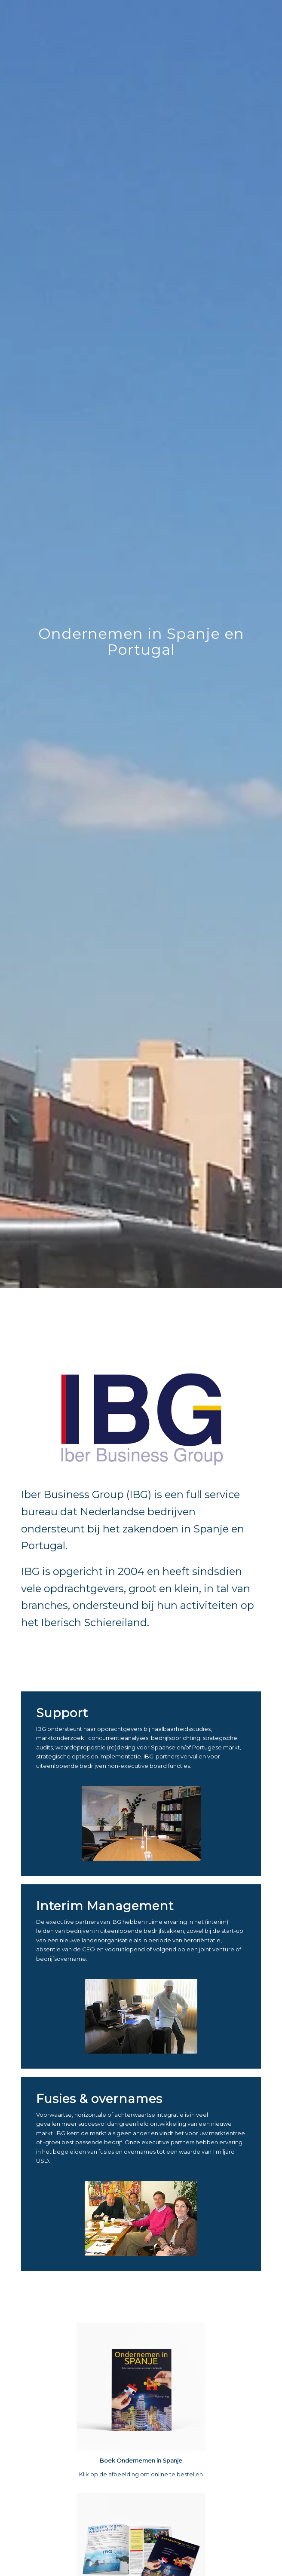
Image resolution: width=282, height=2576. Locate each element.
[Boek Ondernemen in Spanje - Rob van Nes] (141, 2387)
